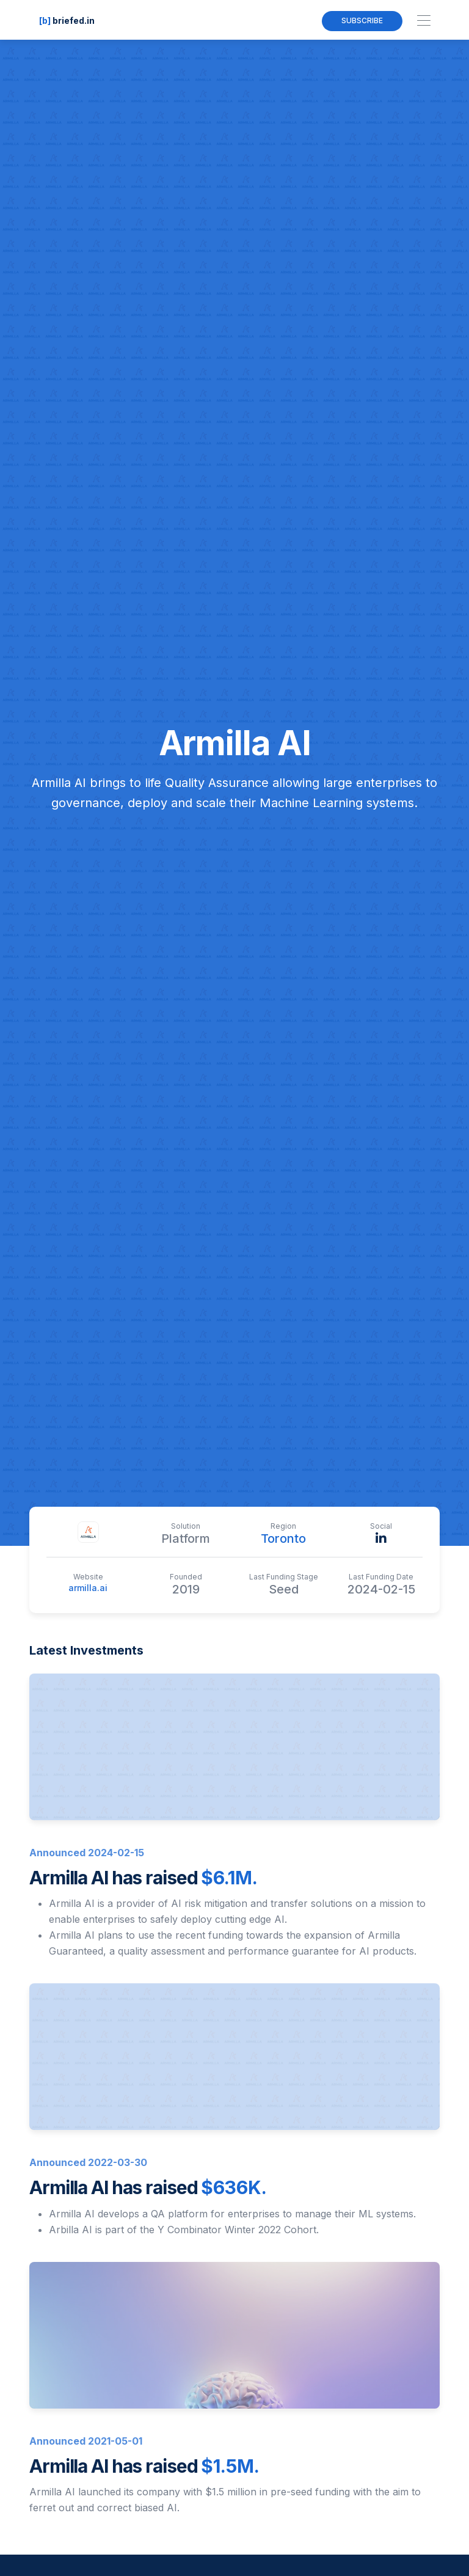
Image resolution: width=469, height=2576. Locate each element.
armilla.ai (87, 1588)
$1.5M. (230, 2466)
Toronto (283, 1538)
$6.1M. (229, 1878)
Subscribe (362, 20)
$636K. (234, 2187)
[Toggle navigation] (423, 21)
